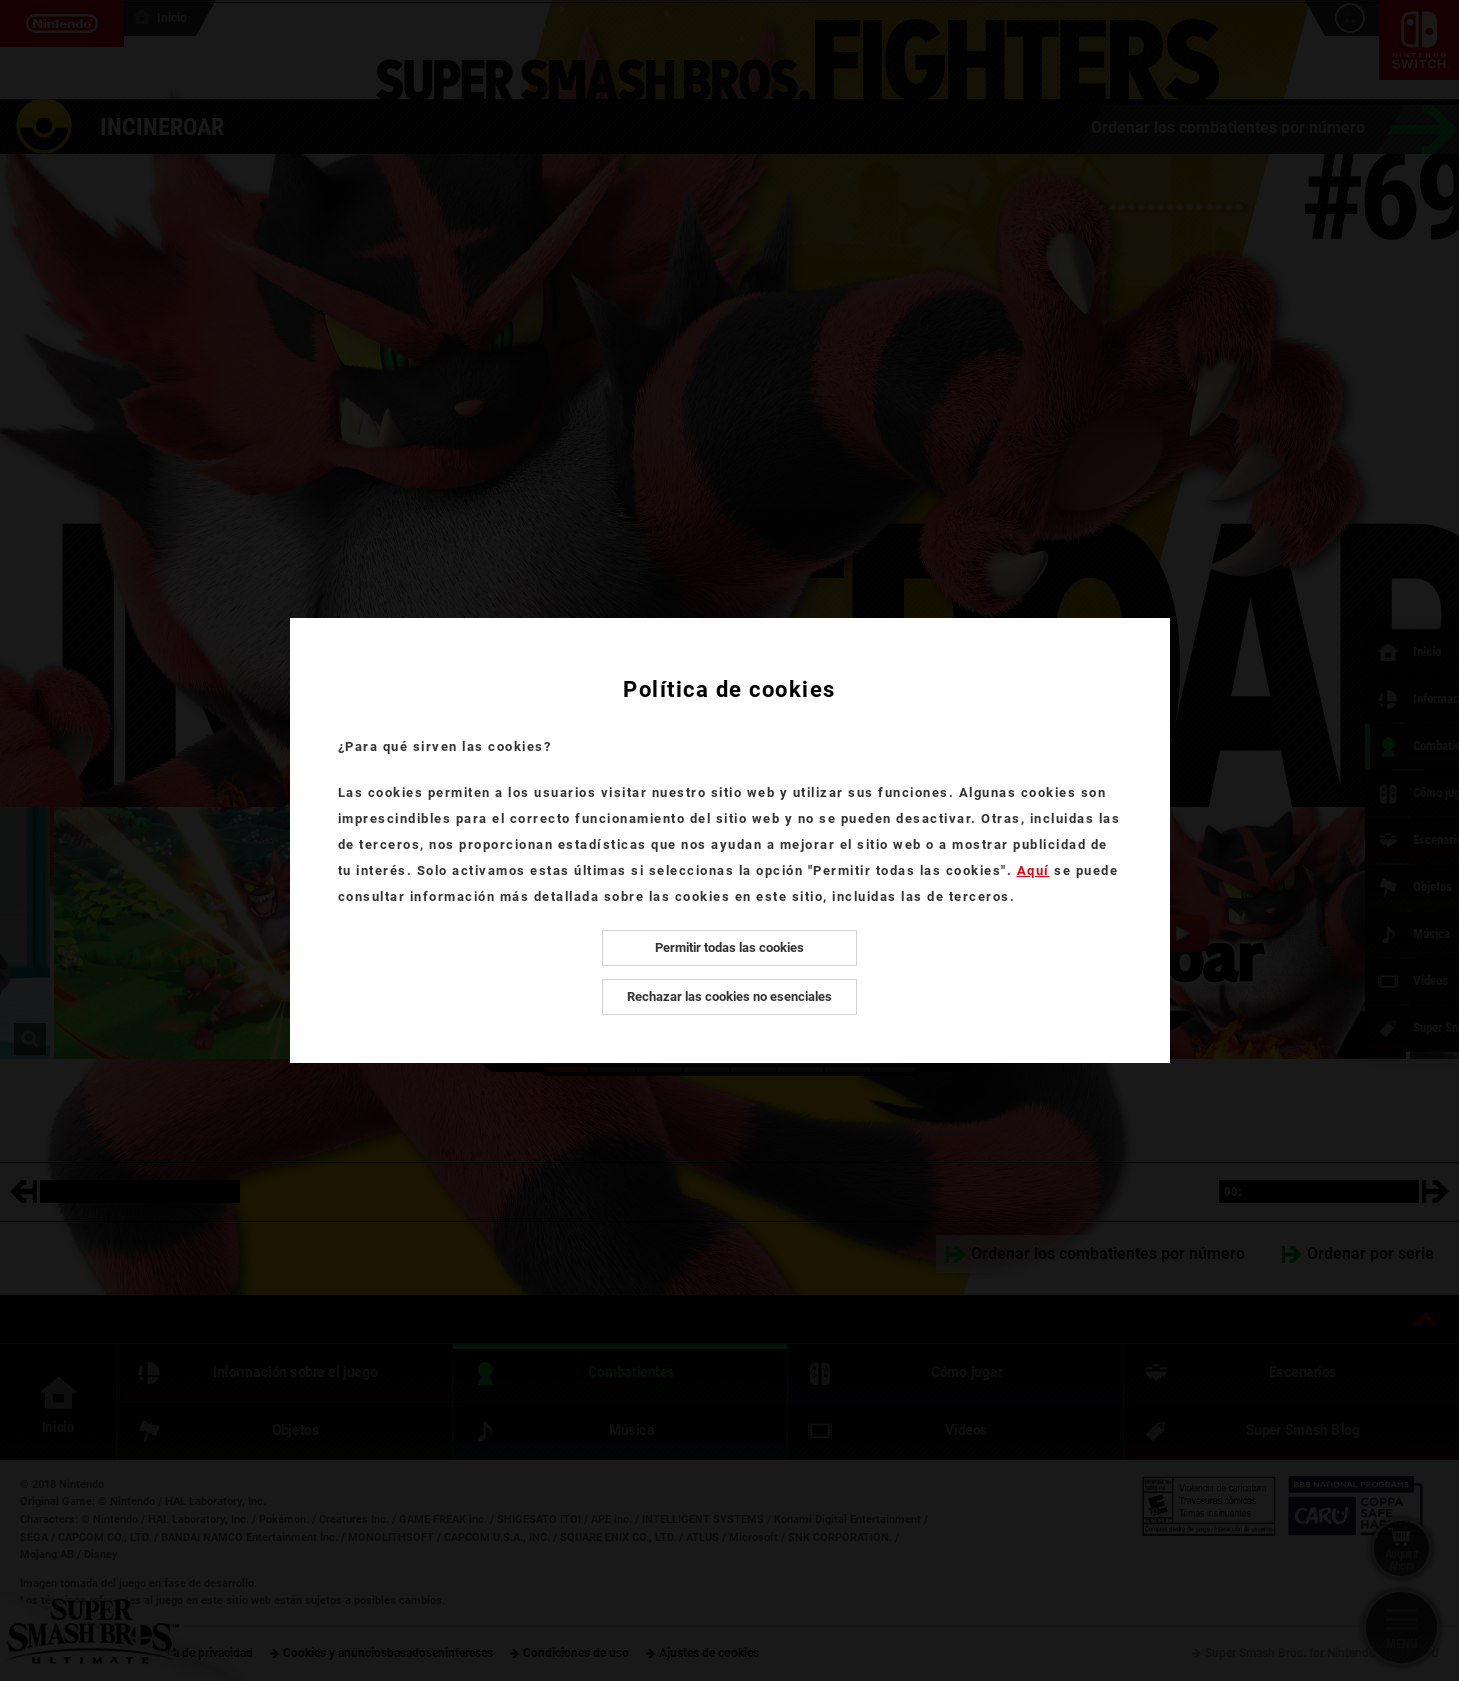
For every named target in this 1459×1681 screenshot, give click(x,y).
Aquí (1033, 870)
